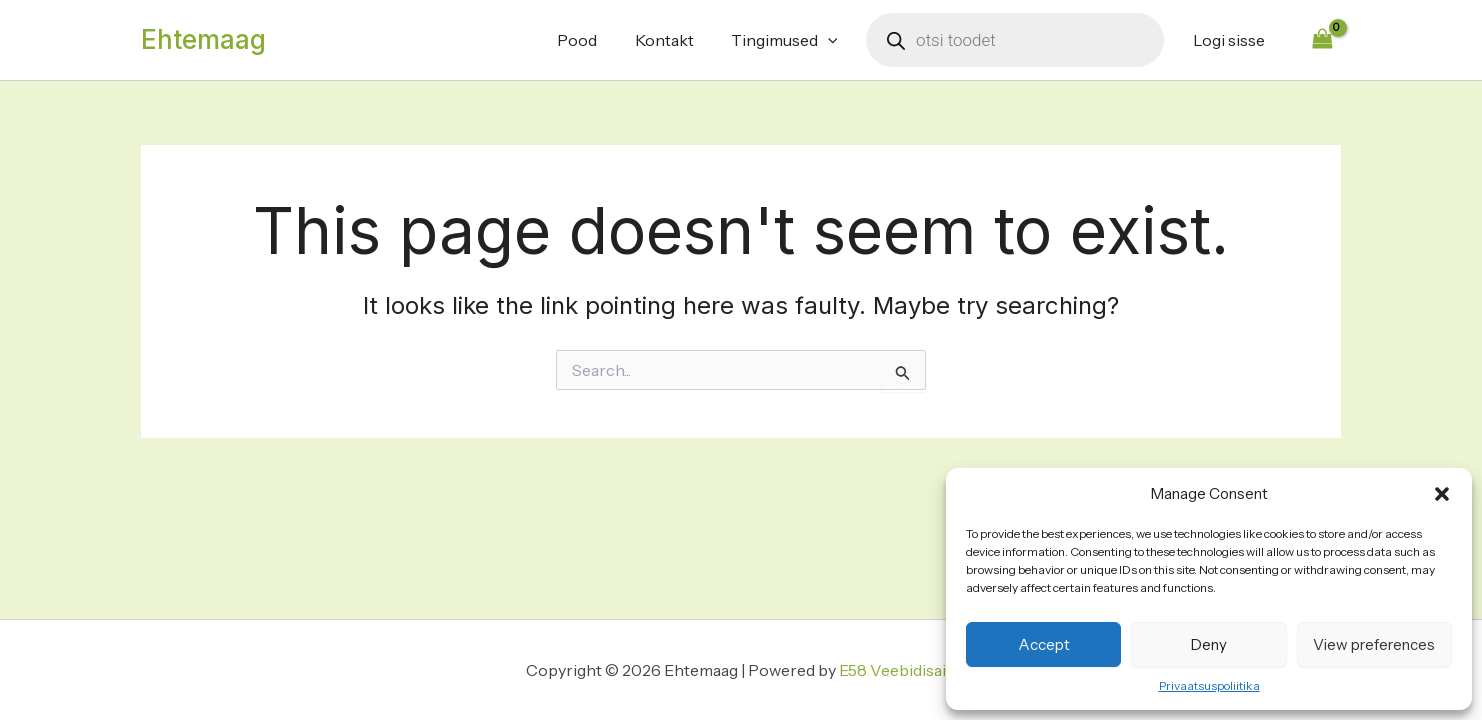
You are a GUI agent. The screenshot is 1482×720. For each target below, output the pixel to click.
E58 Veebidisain (897, 670)
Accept (1044, 644)
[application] (836, 40)
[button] (1442, 494)
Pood (596, 40)
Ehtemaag (203, 39)
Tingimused (792, 40)
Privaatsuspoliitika (1209, 685)
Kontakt (677, 40)
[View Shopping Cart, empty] (1322, 39)
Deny (1209, 644)
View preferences (1374, 644)
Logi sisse (1231, 40)
